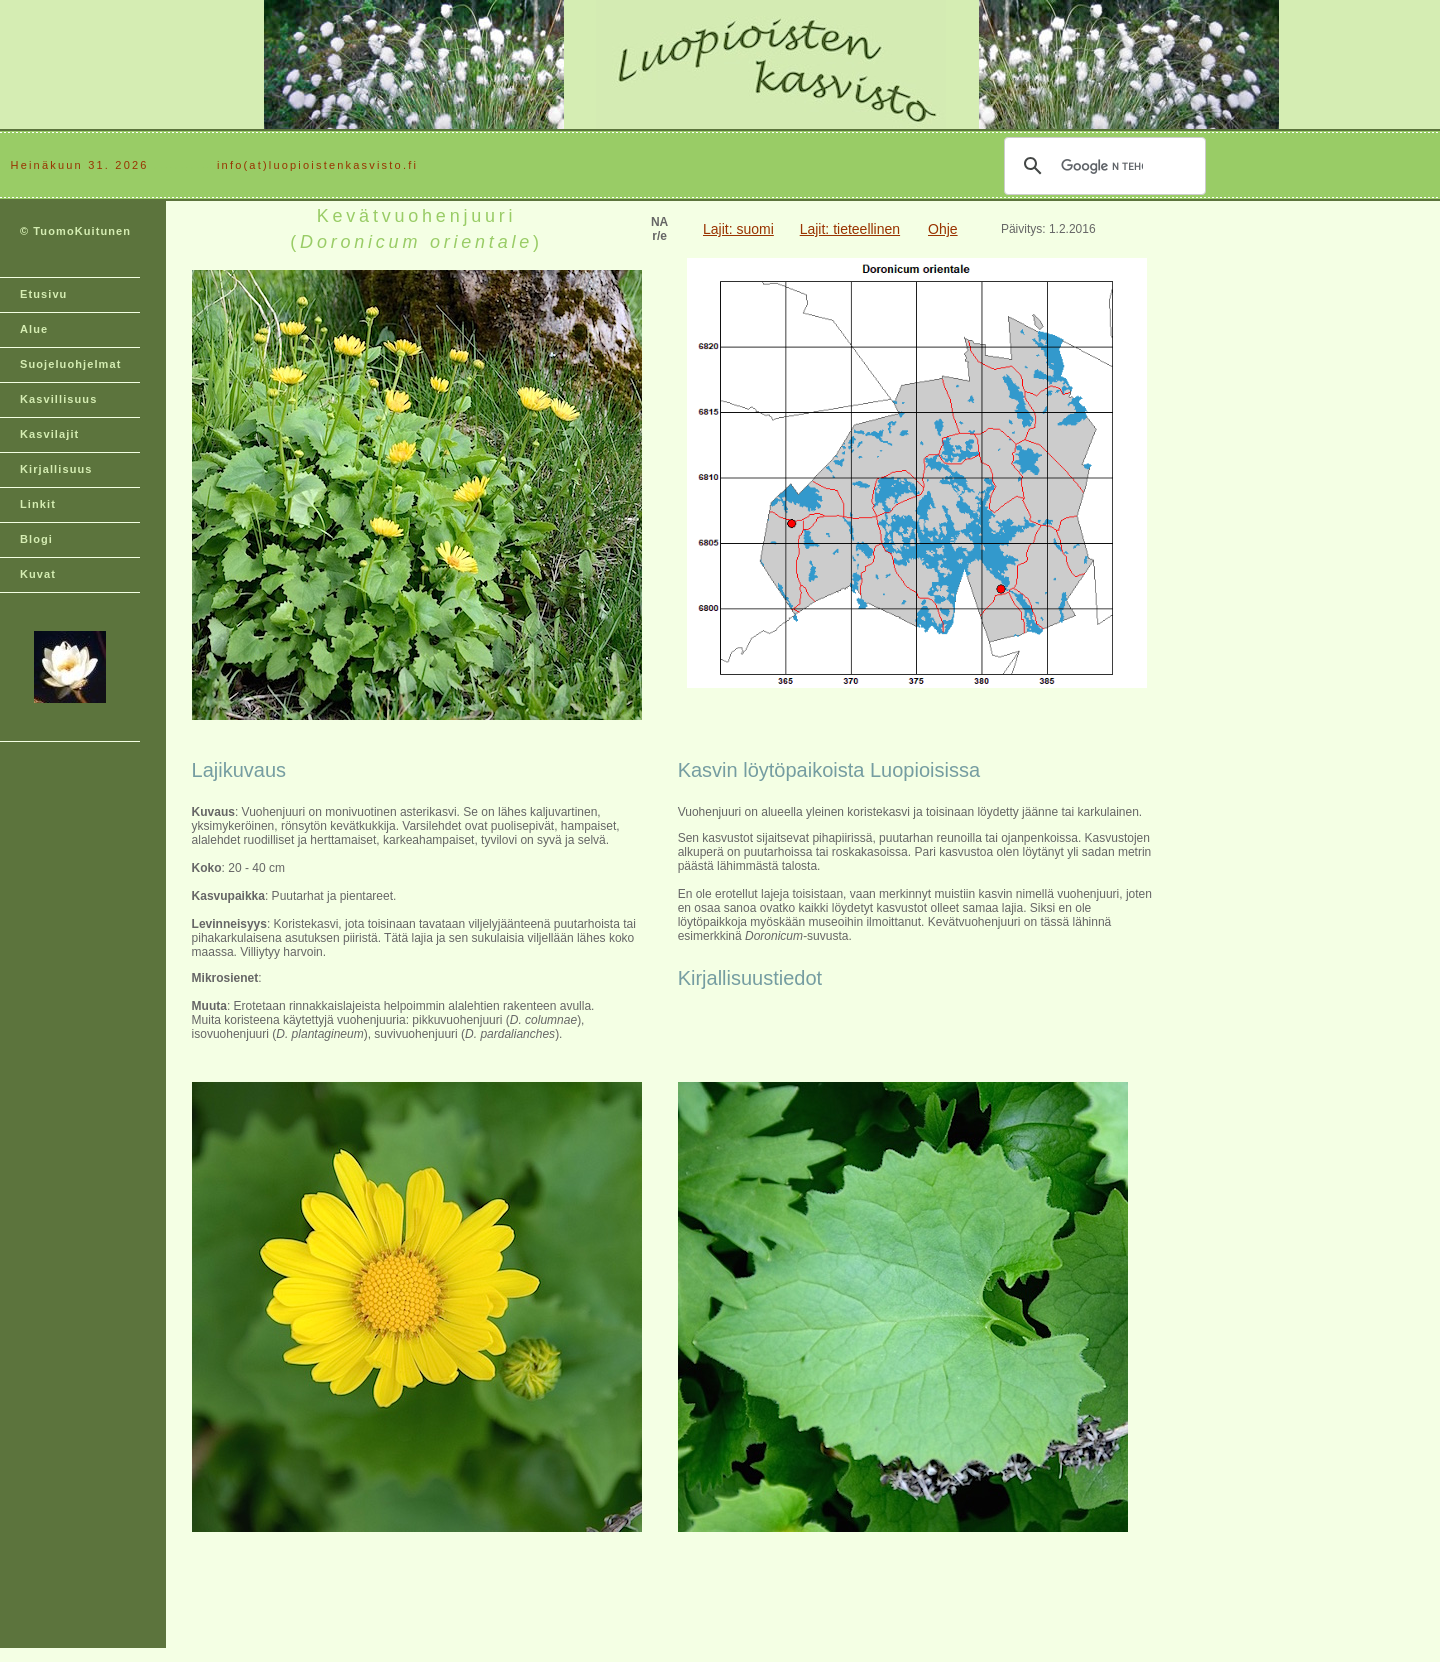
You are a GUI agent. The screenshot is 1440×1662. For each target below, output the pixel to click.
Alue (34, 329)
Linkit (38, 504)
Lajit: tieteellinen (850, 229)
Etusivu (43, 294)
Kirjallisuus (56, 469)
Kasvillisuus (58, 399)
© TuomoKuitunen (75, 231)
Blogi (36, 539)
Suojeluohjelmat (70, 364)
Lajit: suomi (738, 229)
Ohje (943, 229)
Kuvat (38, 574)
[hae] (1102, 166)
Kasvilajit (49, 434)
